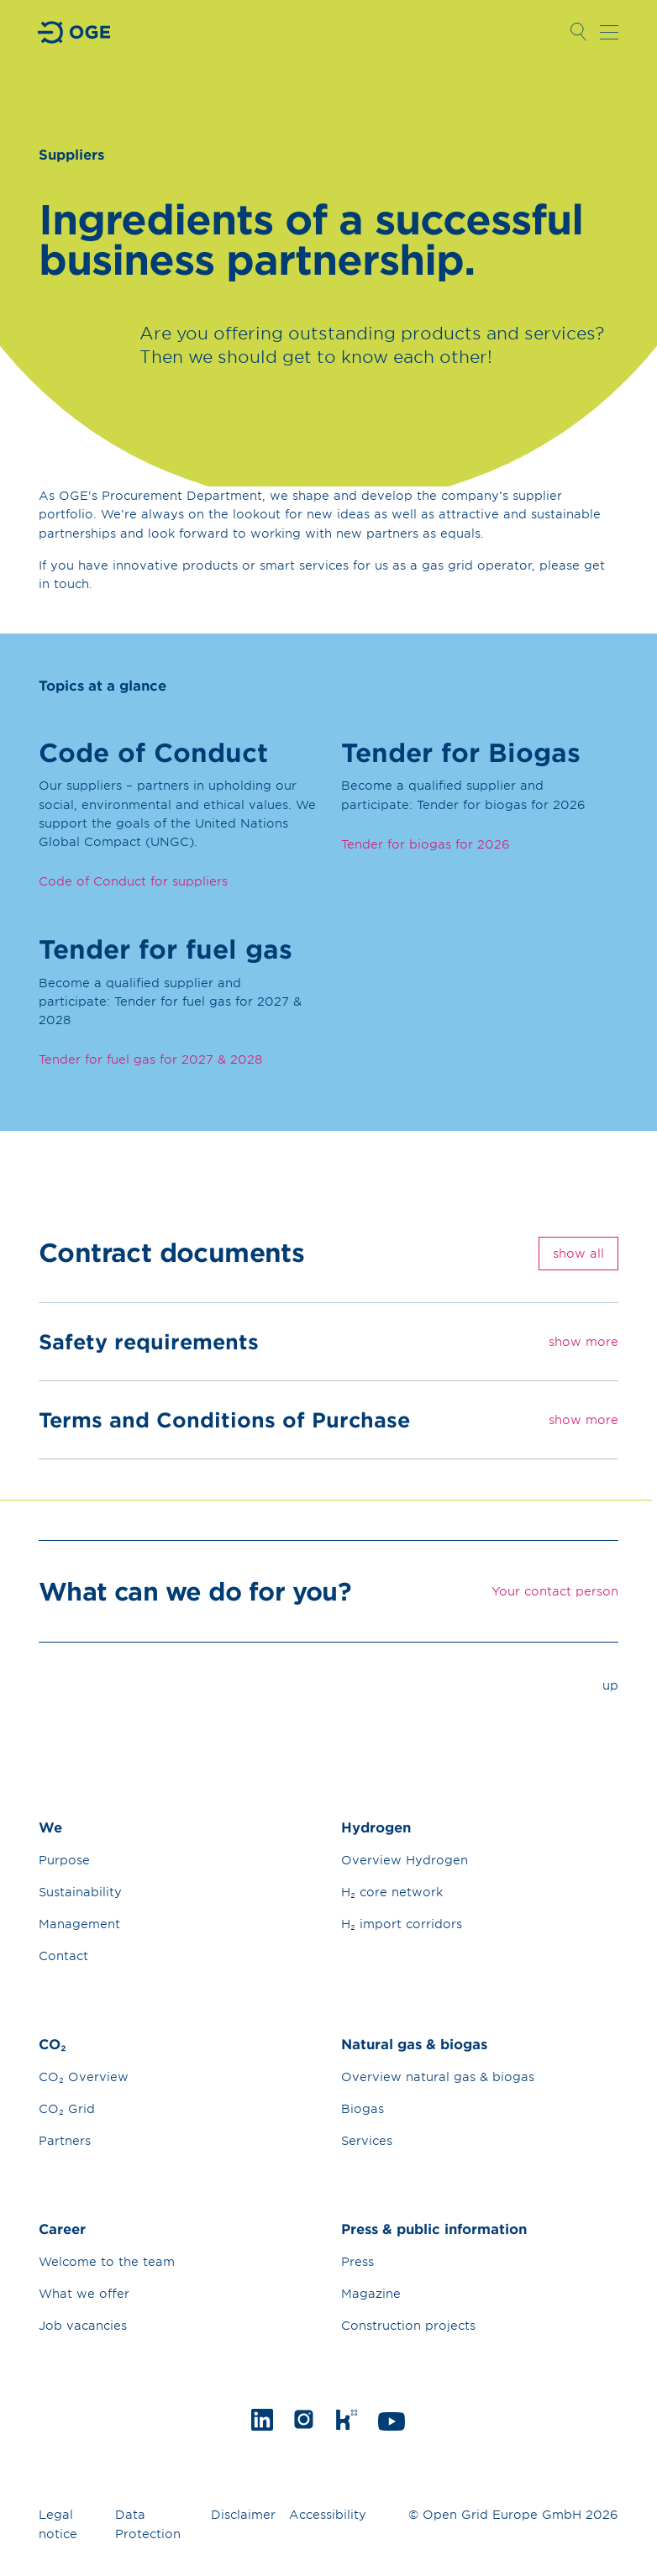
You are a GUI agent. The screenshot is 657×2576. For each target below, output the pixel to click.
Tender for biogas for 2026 (425, 844)
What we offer (84, 2293)
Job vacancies (83, 2325)
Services (366, 2140)
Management (79, 1923)
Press (357, 2261)
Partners (65, 2140)
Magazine (371, 2293)
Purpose (64, 1860)
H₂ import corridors (401, 1923)
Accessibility (327, 2514)
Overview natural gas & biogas (437, 2076)
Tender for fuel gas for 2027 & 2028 (150, 1059)
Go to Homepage (75, 32)
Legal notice (58, 2524)
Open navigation (609, 32)
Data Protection (148, 2524)
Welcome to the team (107, 2261)
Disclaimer (243, 2514)
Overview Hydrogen (404, 1860)
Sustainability (80, 1892)
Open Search (578, 32)
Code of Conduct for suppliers (133, 881)
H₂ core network (392, 1892)
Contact (63, 1955)
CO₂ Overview (84, 2076)
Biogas (362, 2108)
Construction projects (408, 2325)
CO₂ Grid (67, 2108)
